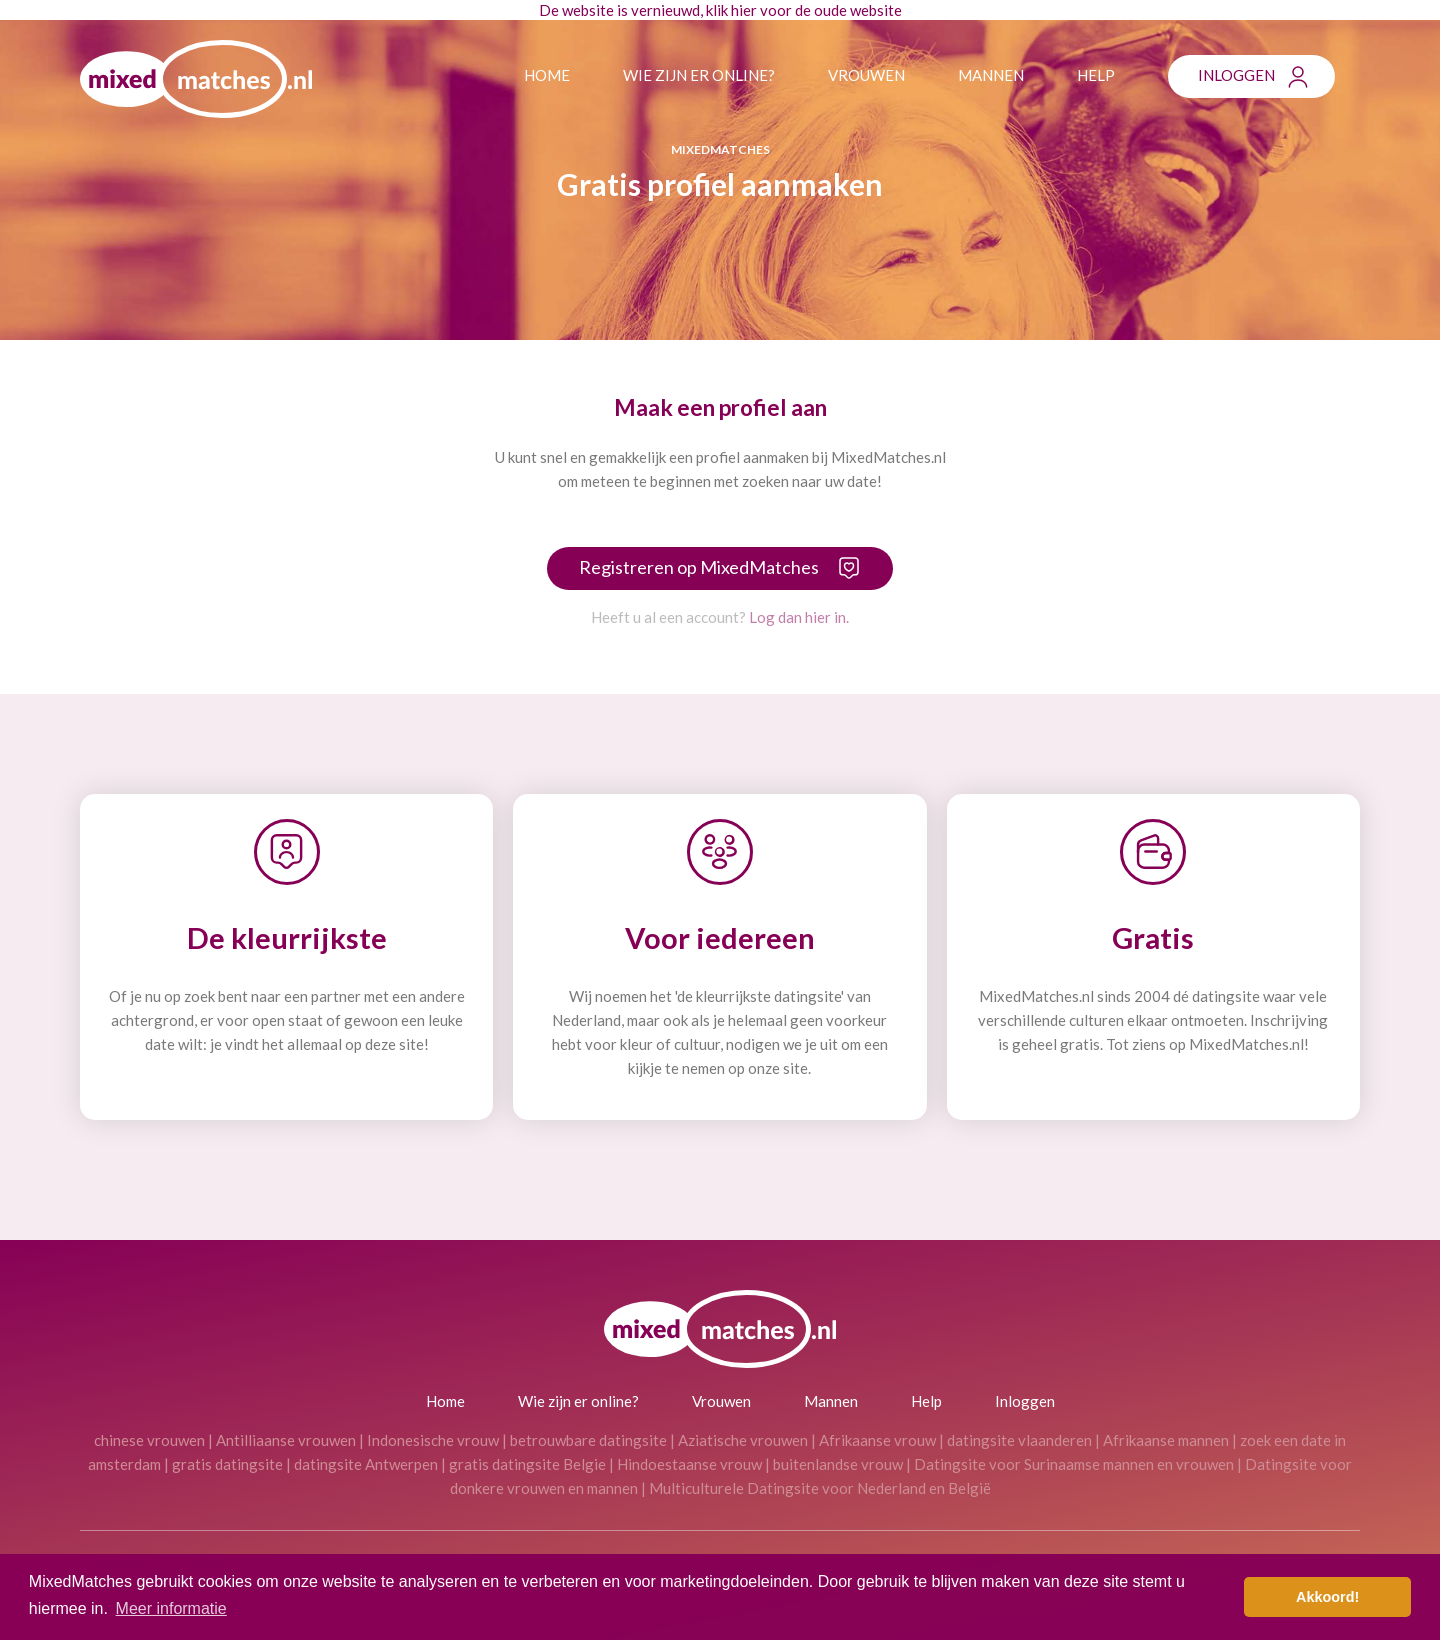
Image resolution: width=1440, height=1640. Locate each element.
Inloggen (1236, 75)
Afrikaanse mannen (1166, 1440)
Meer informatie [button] (171, 1608)
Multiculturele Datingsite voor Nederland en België (820, 1488)
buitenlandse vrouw (838, 1464)
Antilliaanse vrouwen (286, 1440)
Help (1096, 75)
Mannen (991, 75)
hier (744, 10)
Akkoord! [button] (1327, 1597)
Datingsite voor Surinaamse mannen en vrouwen (1074, 1464)
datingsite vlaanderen (1019, 1440)
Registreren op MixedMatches (699, 567)
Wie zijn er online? (699, 75)
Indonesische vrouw (433, 1440)
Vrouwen (866, 75)
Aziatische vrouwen (743, 1440)
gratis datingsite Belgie (527, 1464)
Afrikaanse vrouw (877, 1440)
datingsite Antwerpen (366, 1464)
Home (547, 75)
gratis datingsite (227, 1464)
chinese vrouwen (149, 1440)
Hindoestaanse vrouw (689, 1464)
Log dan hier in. (799, 617)
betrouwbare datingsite (588, 1440)
